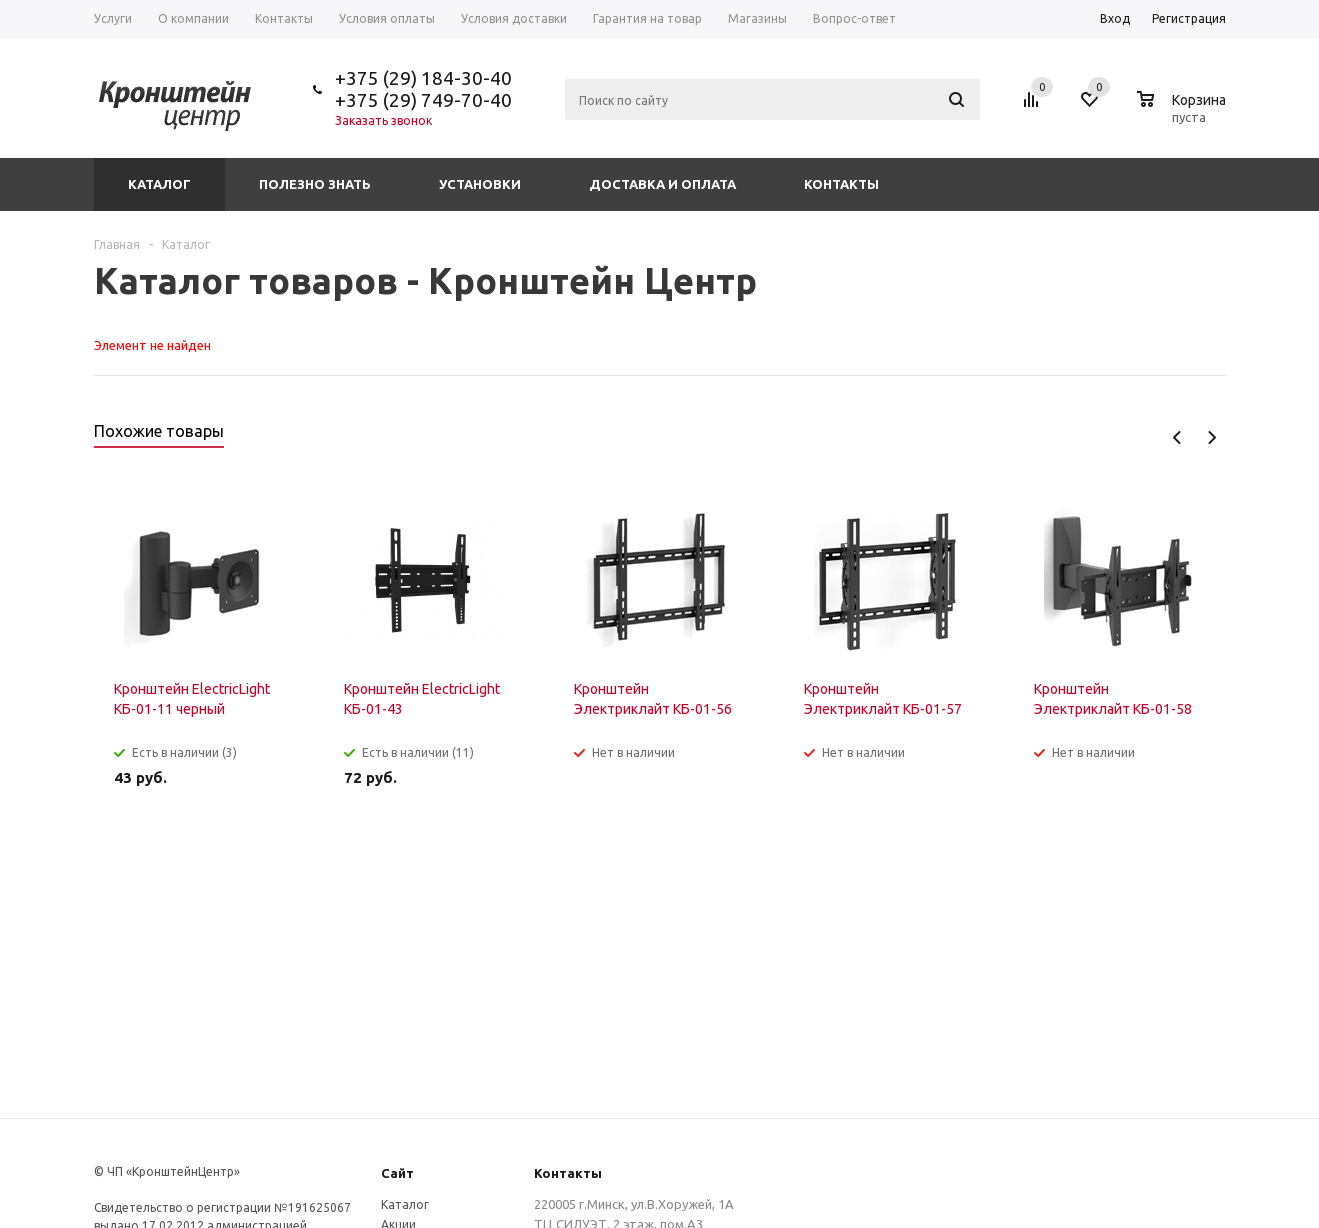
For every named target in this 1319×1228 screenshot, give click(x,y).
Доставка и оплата (662, 184)
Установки (480, 184)
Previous (1177, 437)
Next (1211, 437)
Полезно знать (315, 184)
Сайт (397, 1173)
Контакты (841, 184)
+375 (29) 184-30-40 (423, 78)
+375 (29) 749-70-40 (423, 100)
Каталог (159, 184)
